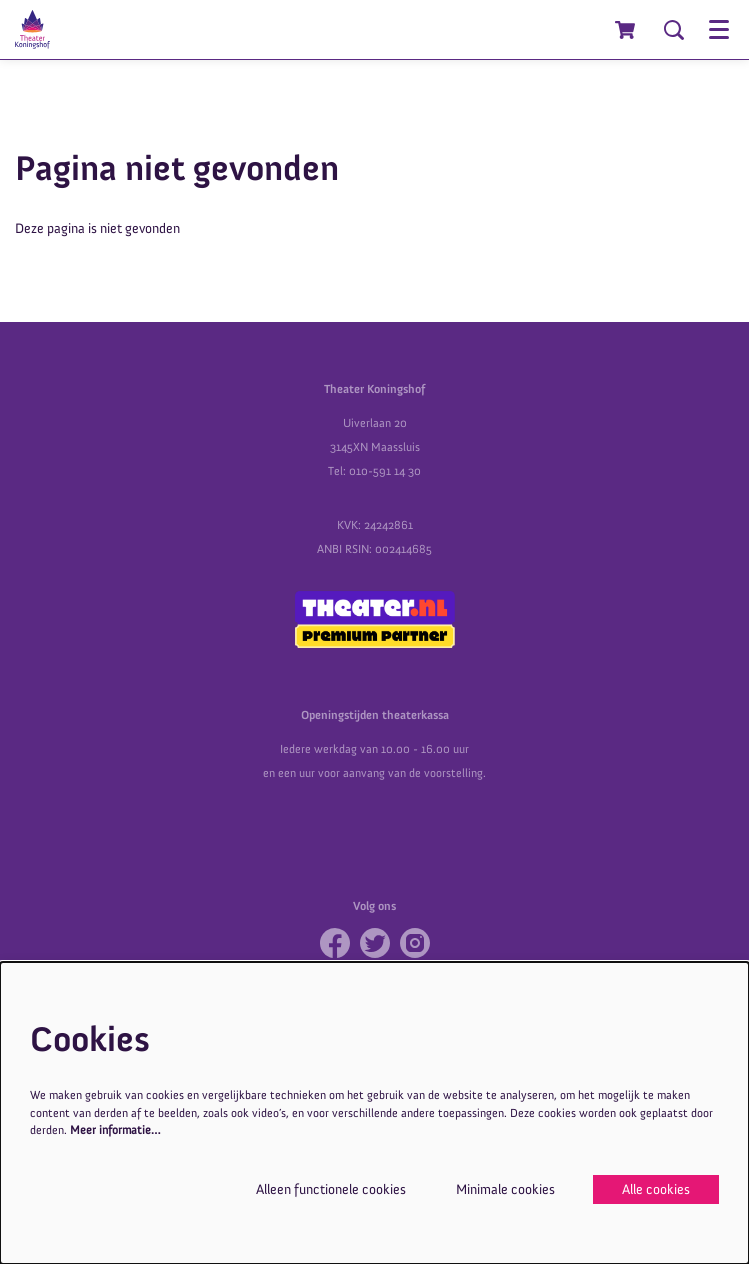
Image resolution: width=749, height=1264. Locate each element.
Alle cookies (656, 1189)
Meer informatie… (115, 1130)
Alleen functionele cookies (331, 1189)
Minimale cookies (505, 1189)
